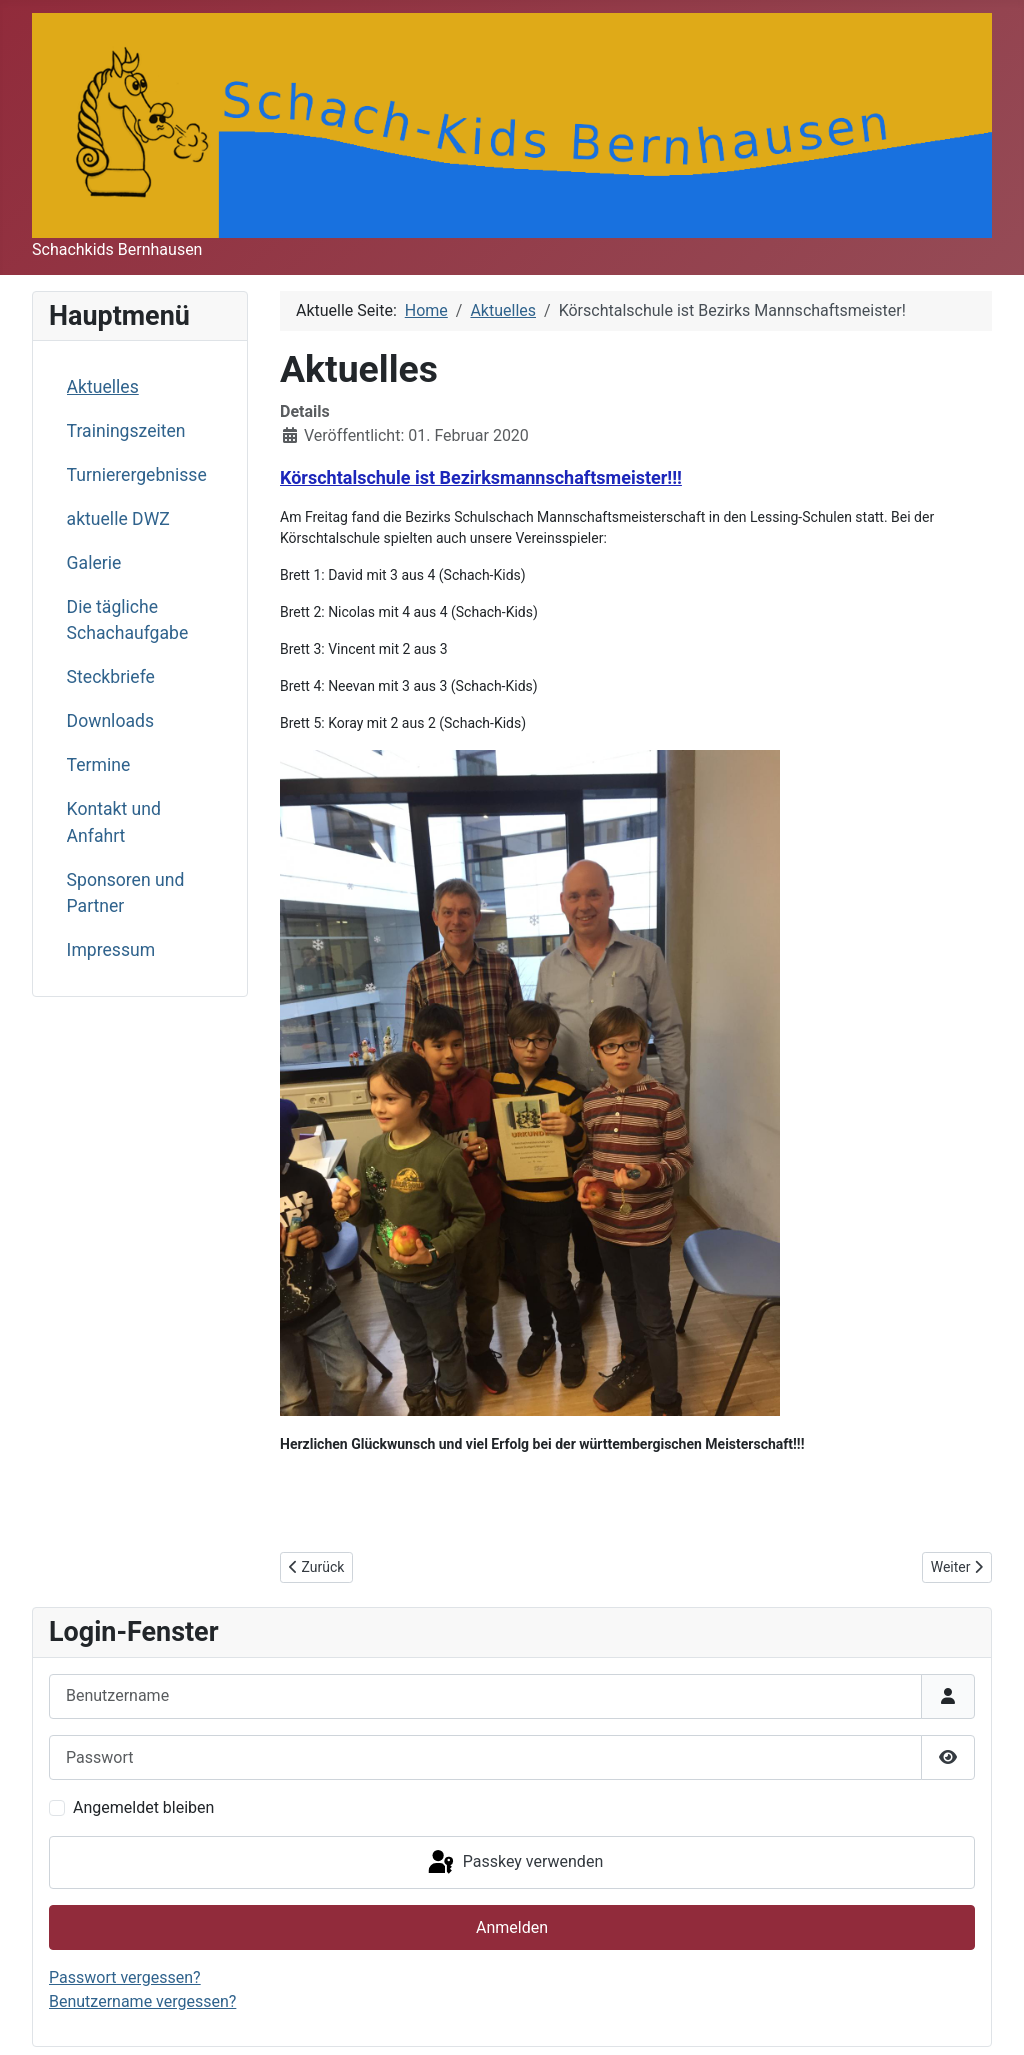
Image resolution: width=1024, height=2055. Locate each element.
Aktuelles (103, 387)
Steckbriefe (111, 677)
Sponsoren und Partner (126, 893)
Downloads (110, 721)
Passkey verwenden (514, 1863)
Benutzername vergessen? (142, 2001)
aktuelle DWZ (118, 519)
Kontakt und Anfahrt (114, 822)
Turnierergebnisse (137, 475)
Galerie (94, 563)
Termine (99, 765)
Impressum (111, 950)
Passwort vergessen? (125, 1977)
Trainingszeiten (126, 431)
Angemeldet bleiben (143, 1807)
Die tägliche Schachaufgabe (128, 620)
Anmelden (512, 1927)
